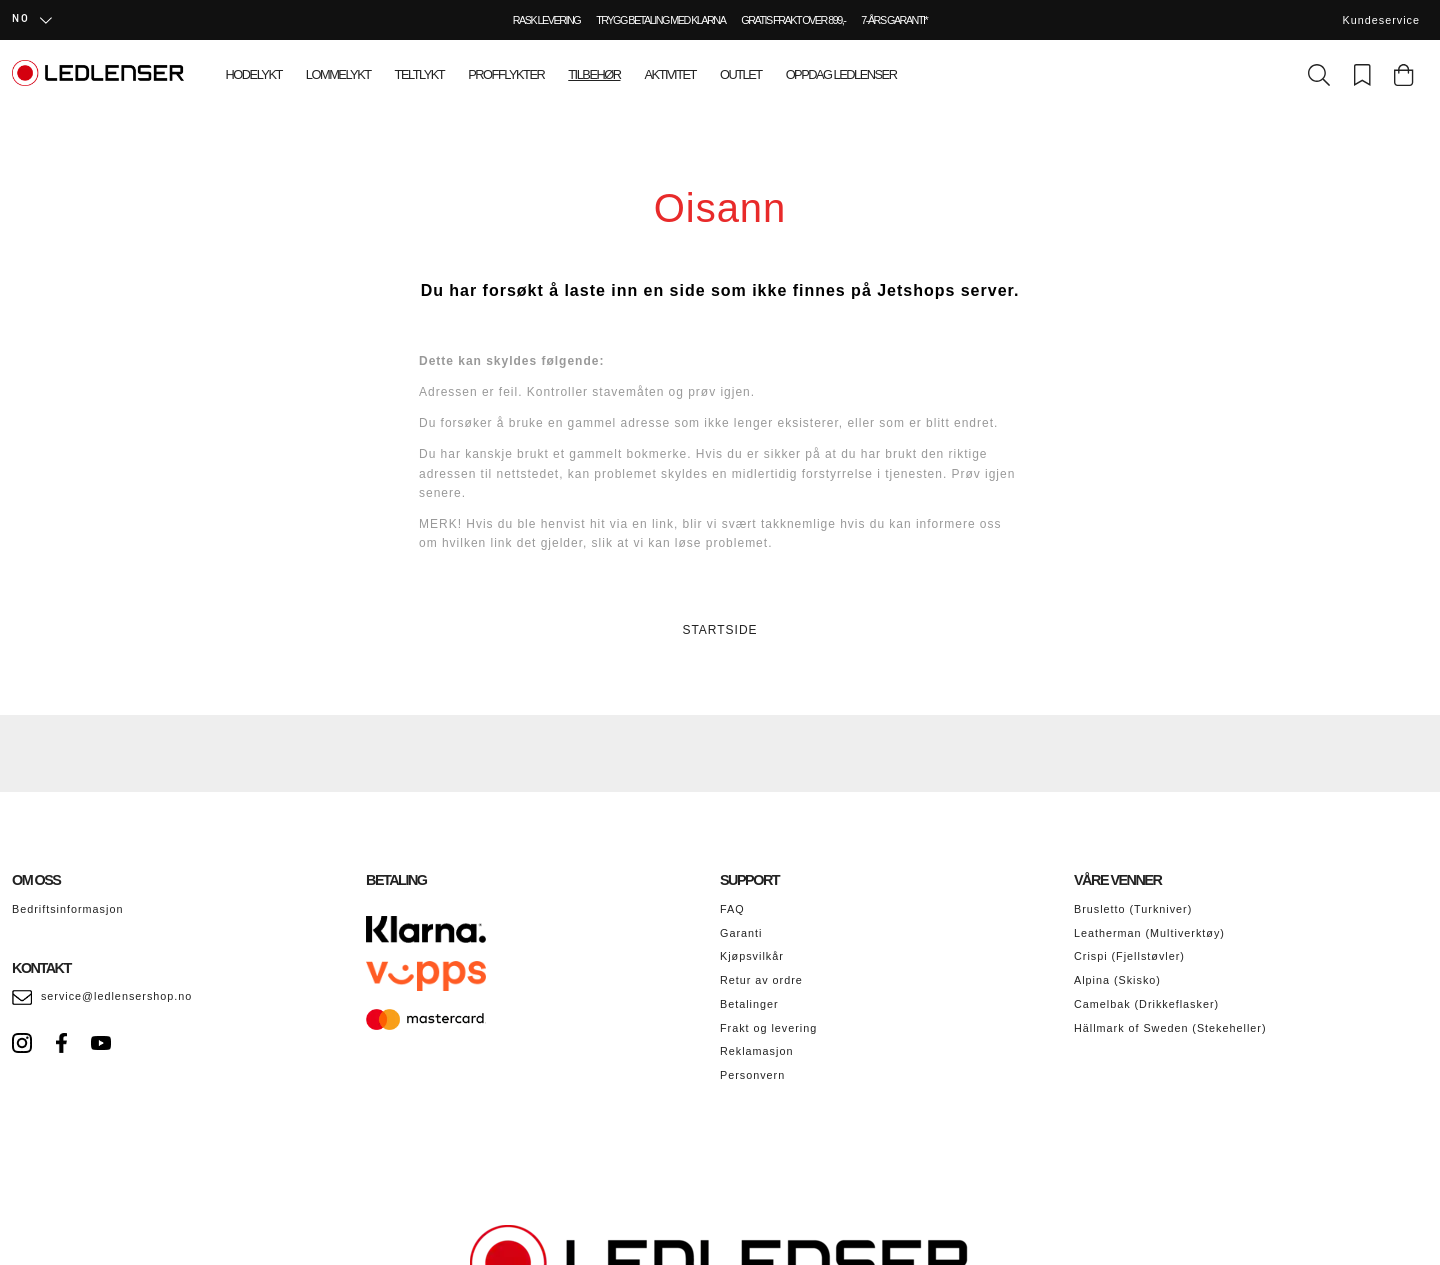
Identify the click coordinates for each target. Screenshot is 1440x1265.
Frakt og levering (768, 1028)
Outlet (741, 74)
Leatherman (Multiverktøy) (1149, 933)
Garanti (741, 933)
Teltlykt (420, 74)
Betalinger (749, 1004)
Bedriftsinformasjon (67, 909)
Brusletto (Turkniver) (1133, 909)
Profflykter (506, 74)
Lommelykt (338, 74)
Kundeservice (1381, 20)
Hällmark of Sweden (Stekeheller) (1170, 1028)
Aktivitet (670, 74)
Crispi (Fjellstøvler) (1129, 956)
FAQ (732, 909)
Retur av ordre (761, 980)
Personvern (752, 1075)
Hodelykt (254, 74)
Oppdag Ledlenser (841, 74)
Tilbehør (594, 74)
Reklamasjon (756, 1051)
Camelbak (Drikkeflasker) (1146, 1004)
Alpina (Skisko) (1117, 980)
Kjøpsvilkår (752, 956)
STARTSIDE (719, 630)
